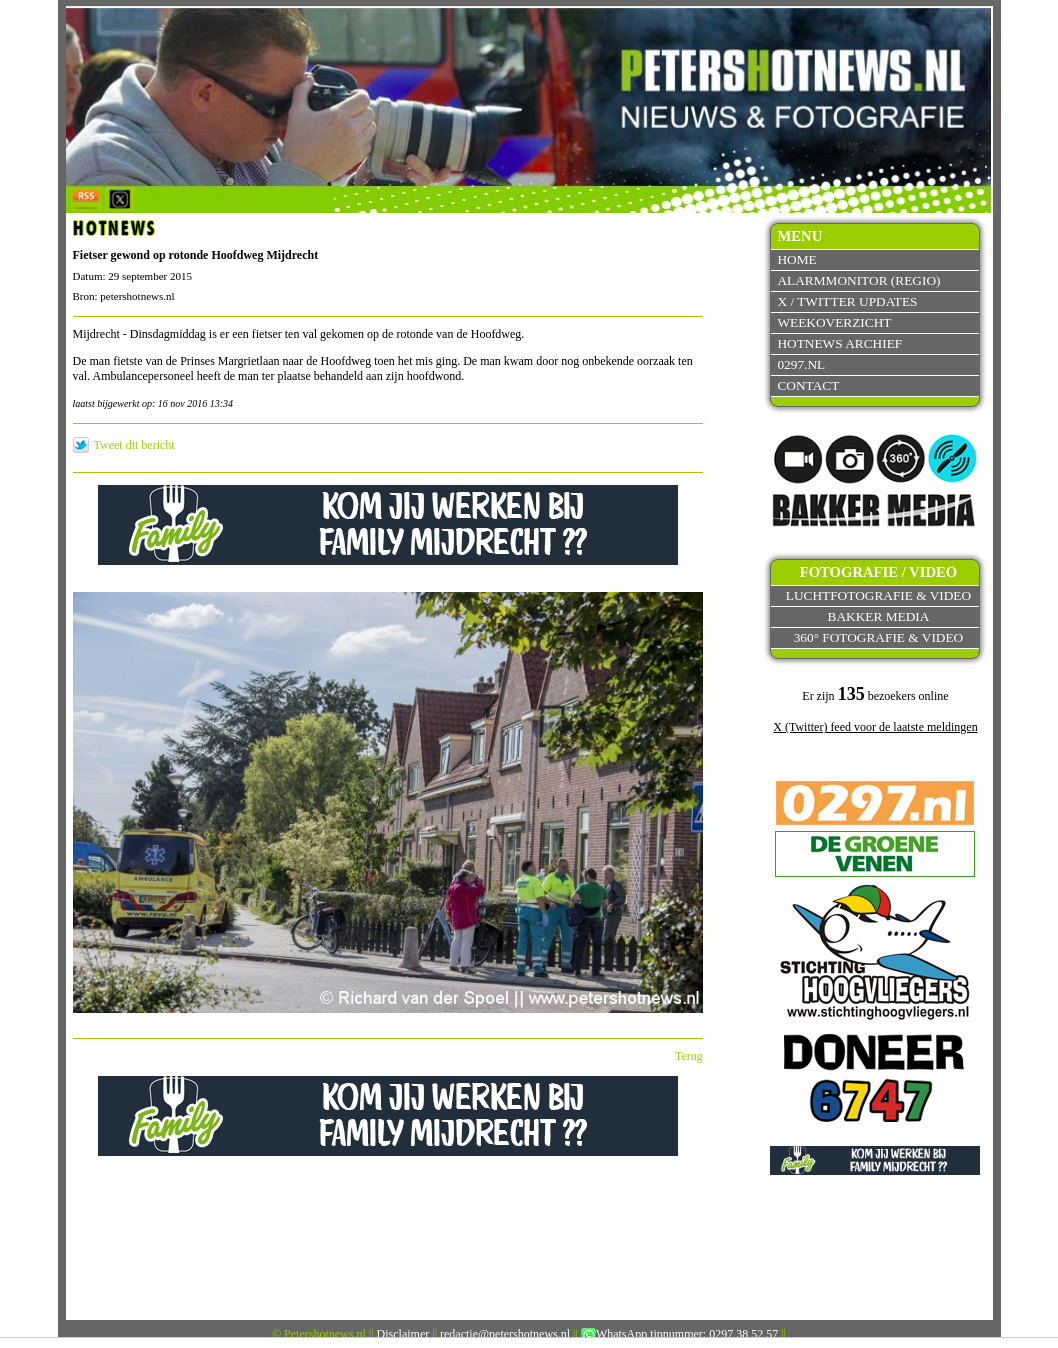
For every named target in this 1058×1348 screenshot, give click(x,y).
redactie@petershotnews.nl (505, 1334)
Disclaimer (403, 1334)
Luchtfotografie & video (878, 595)
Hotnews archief (839, 343)
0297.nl (801, 364)
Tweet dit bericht (134, 445)
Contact (808, 385)
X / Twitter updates (847, 301)
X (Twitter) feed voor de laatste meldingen (875, 727)
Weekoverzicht (834, 322)
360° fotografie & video (879, 637)
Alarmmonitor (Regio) (858, 280)
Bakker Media (879, 616)
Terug (689, 1056)
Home (796, 259)
